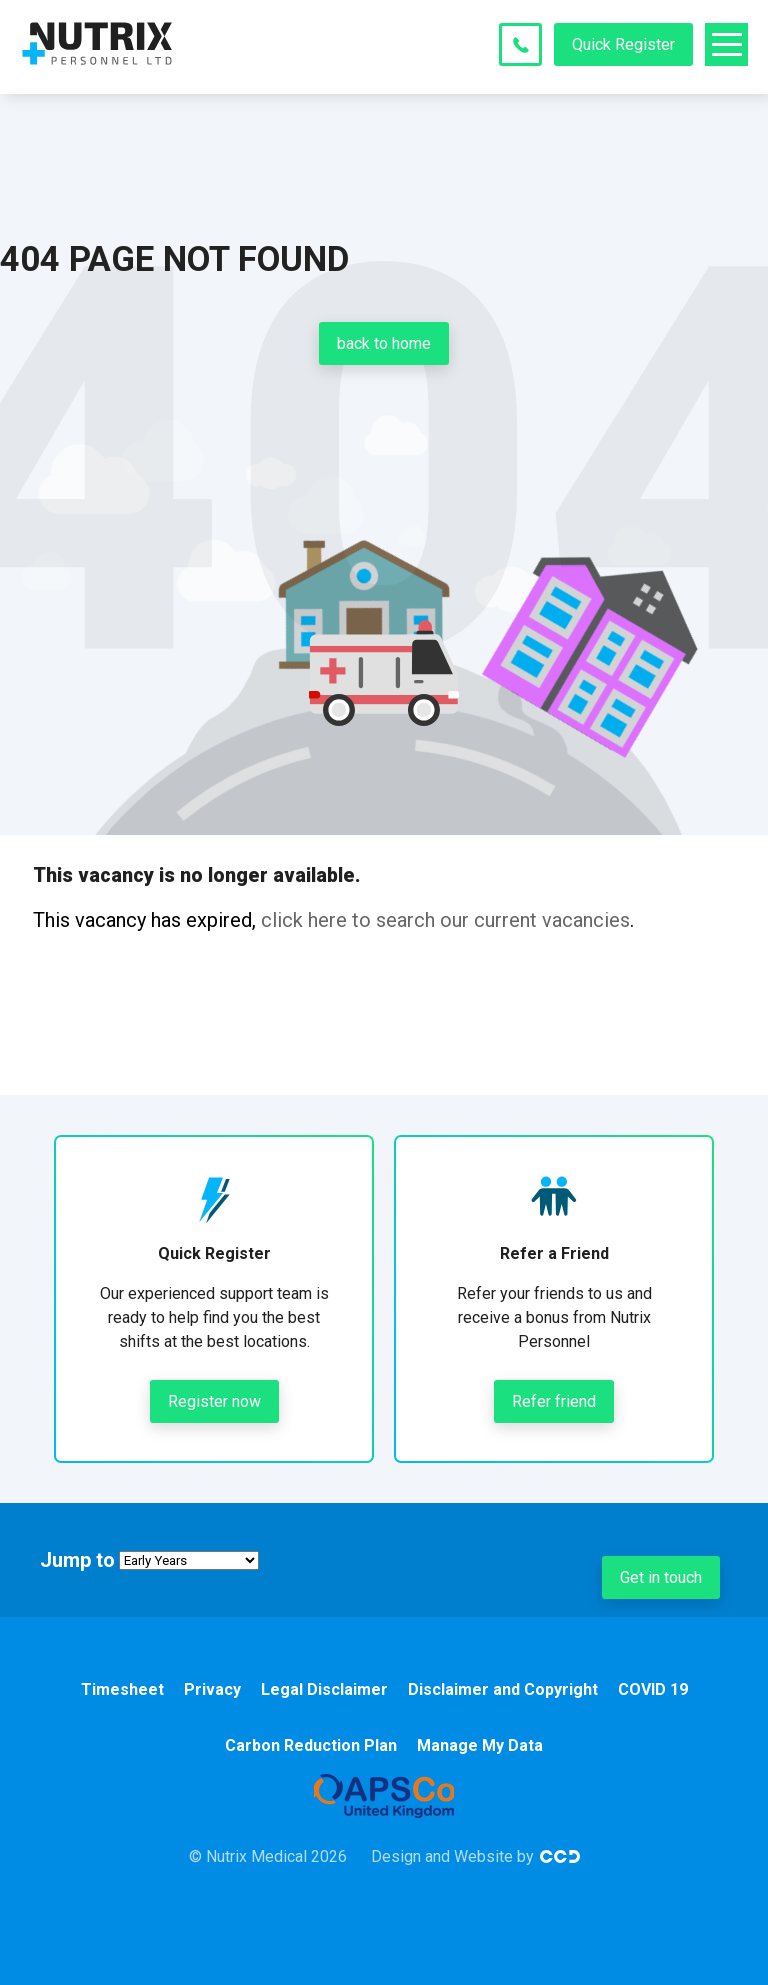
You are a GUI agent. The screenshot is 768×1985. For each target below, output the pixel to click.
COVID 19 (653, 1689)
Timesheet (122, 1689)
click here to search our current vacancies (445, 920)
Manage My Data (480, 1745)
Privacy (212, 1689)
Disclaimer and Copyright (503, 1689)
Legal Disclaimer (324, 1689)
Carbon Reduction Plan (311, 1745)
